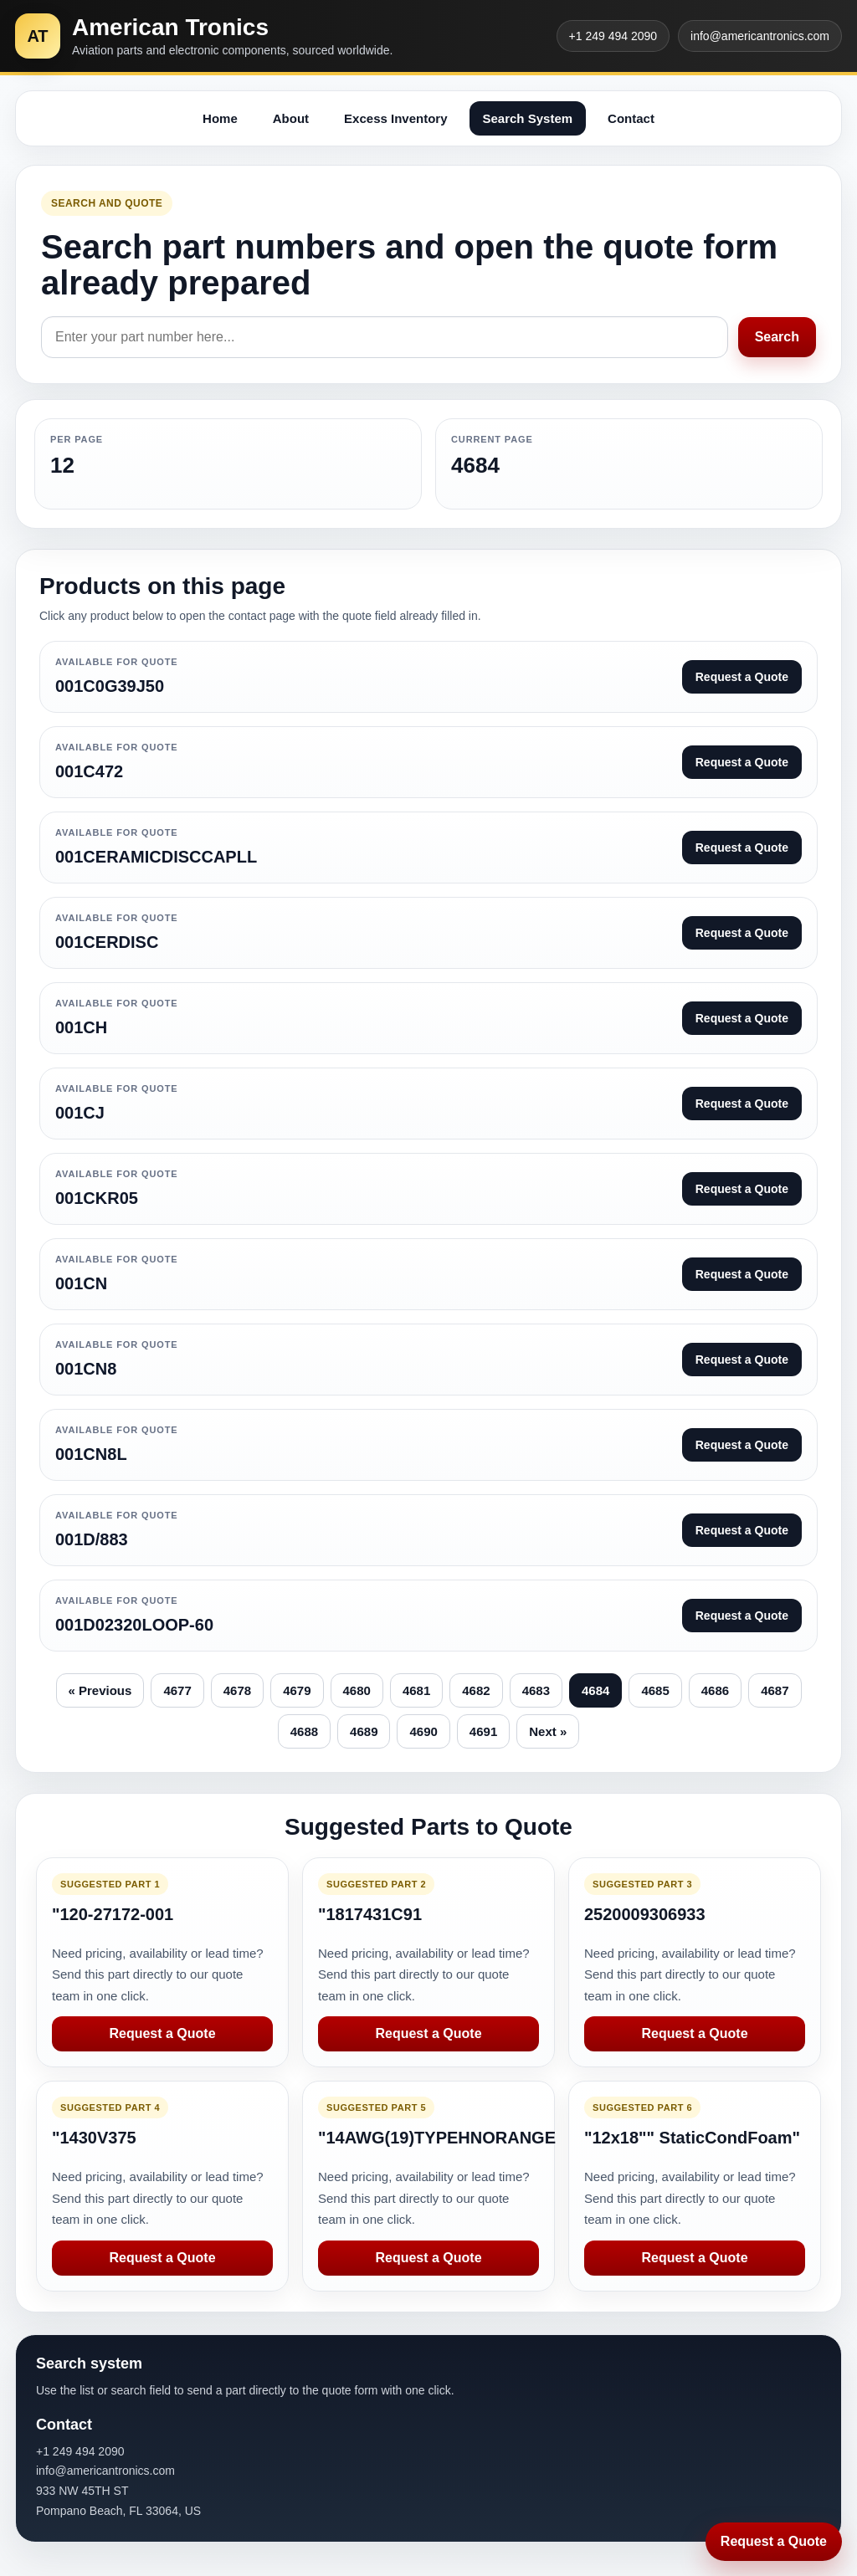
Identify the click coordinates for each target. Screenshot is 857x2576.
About (291, 118)
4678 (237, 1690)
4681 (416, 1690)
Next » (548, 1731)
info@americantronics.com (759, 36)
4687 (774, 1690)
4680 (357, 1690)
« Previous (100, 1690)
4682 (476, 1690)
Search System (528, 118)
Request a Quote (162, 2033)
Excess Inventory (395, 118)
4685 (655, 1690)
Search (777, 337)
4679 (296, 1690)
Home (220, 118)
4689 (363, 1731)
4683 (536, 1690)
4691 (483, 1731)
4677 (177, 1690)
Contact (631, 118)
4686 (715, 1690)
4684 (595, 1690)
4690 (423, 1731)
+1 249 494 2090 (613, 36)
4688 (304, 1731)
